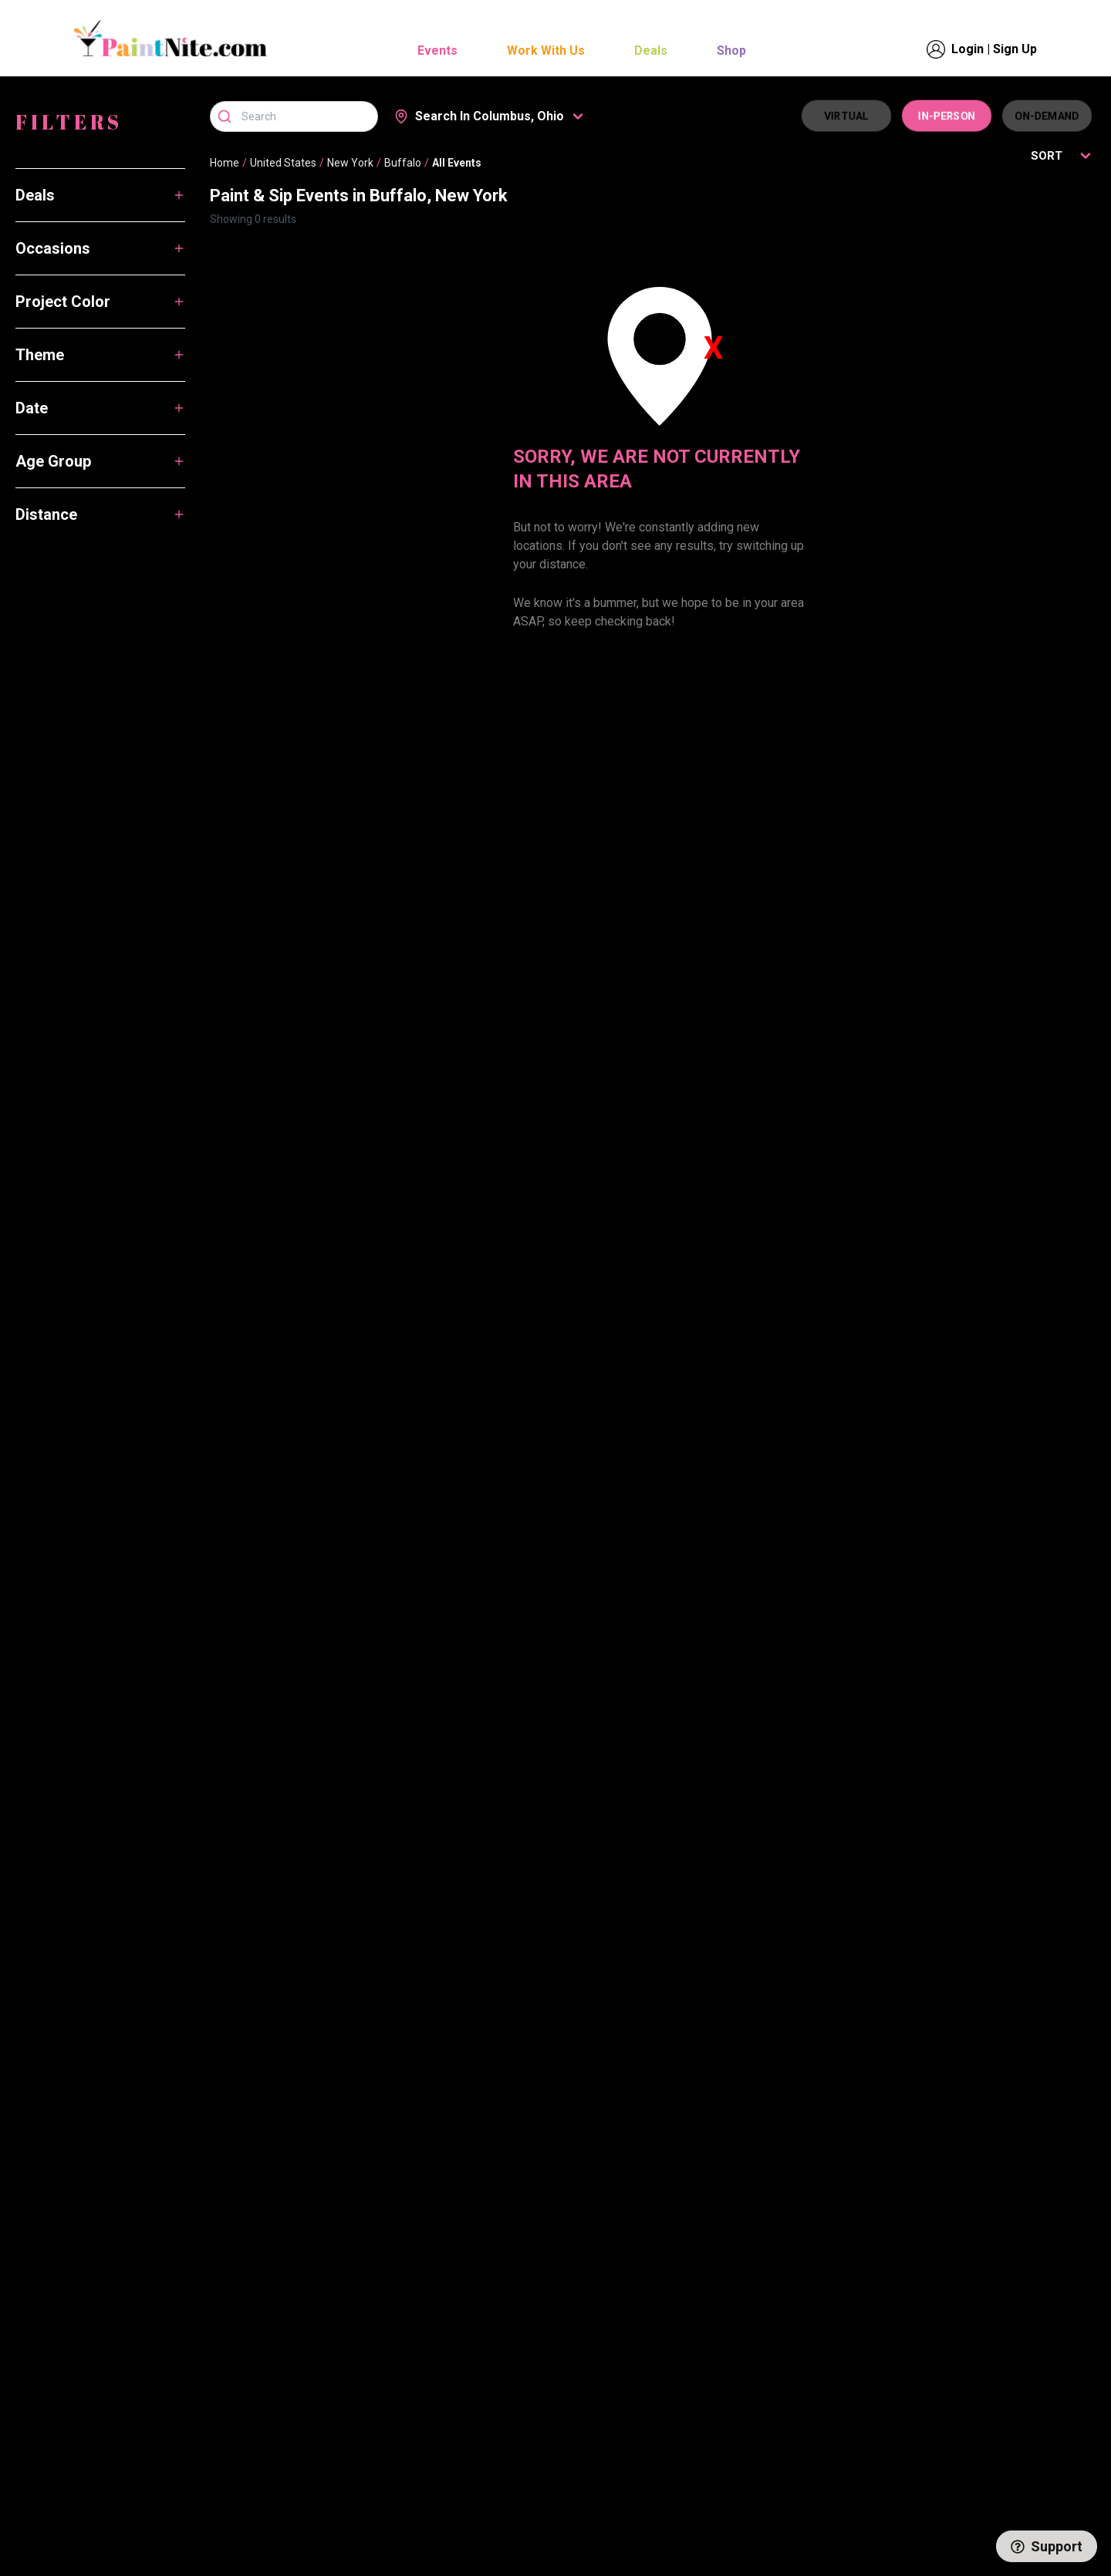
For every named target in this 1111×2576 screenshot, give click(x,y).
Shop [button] (731, 50)
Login (967, 49)
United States (283, 163)
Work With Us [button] (546, 50)
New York (350, 163)
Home (224, 163)
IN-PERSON (946, 116)
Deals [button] (650, 50)
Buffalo (402, 163)
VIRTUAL (847, 116)
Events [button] (437, 50)
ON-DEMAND (1047, 116)
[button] (489, 116)
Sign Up (1015, 49)
